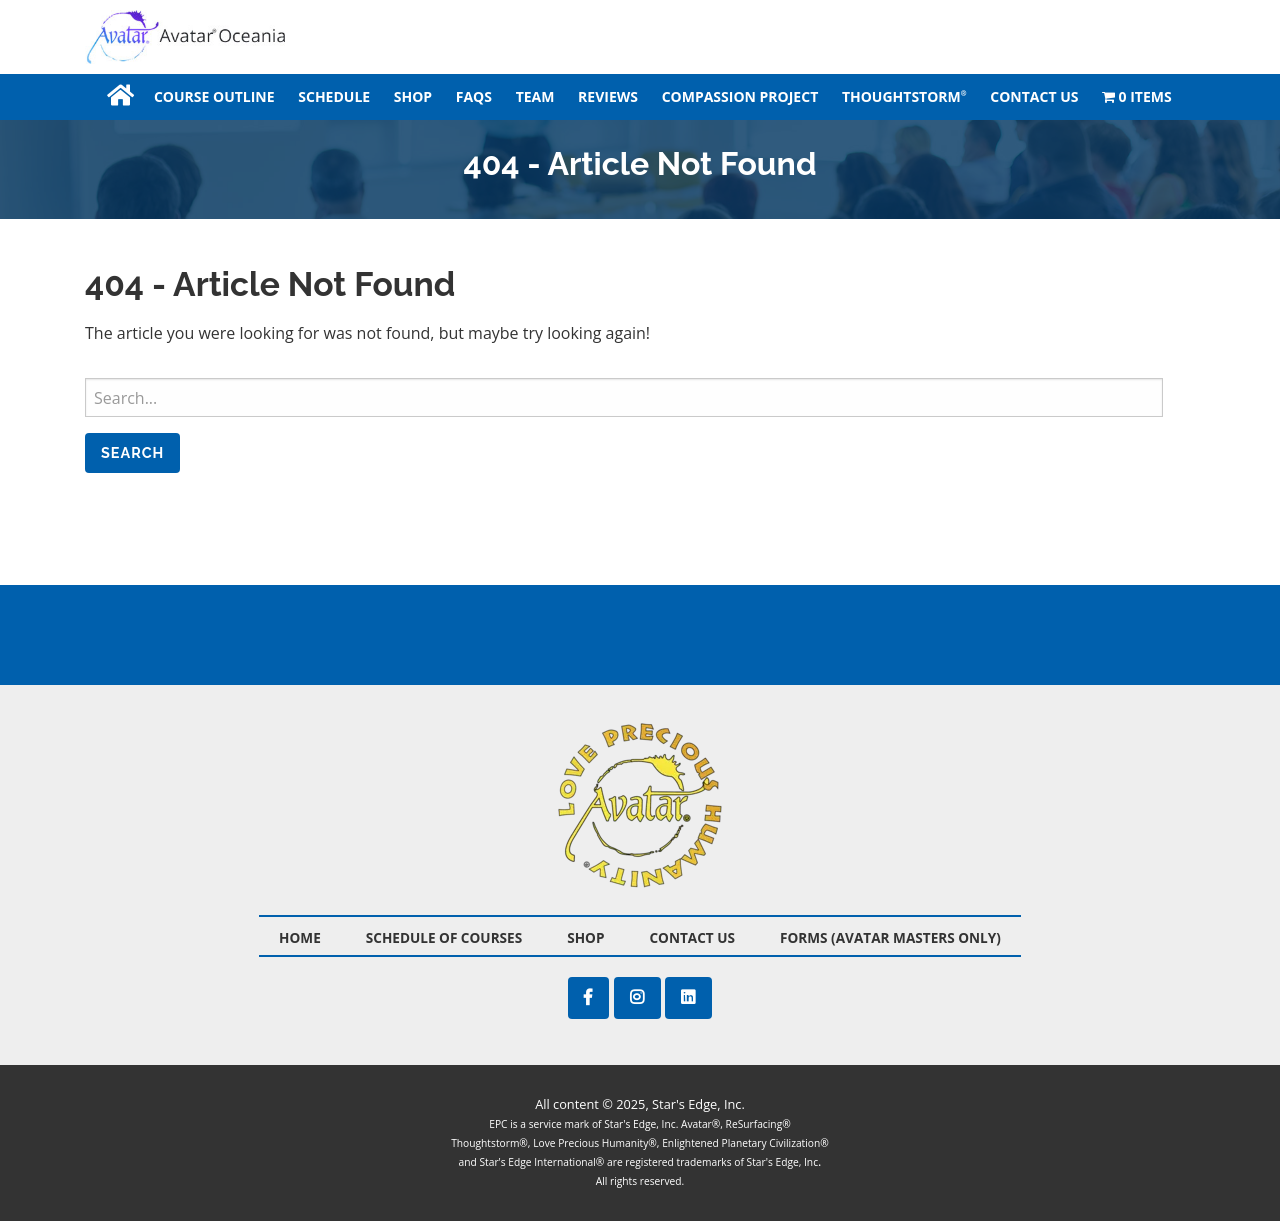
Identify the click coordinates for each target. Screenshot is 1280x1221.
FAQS (474, 96)
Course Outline (214, 96)
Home (119, 96)
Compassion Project (740, 96)
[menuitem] (119, 96)
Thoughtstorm (904, 96)
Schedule (334, 96)
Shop (413, 96)
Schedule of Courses (444, 937)
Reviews (608, 96)
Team (535, 96)
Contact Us (1034, 96)
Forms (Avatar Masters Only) (890, 937)
